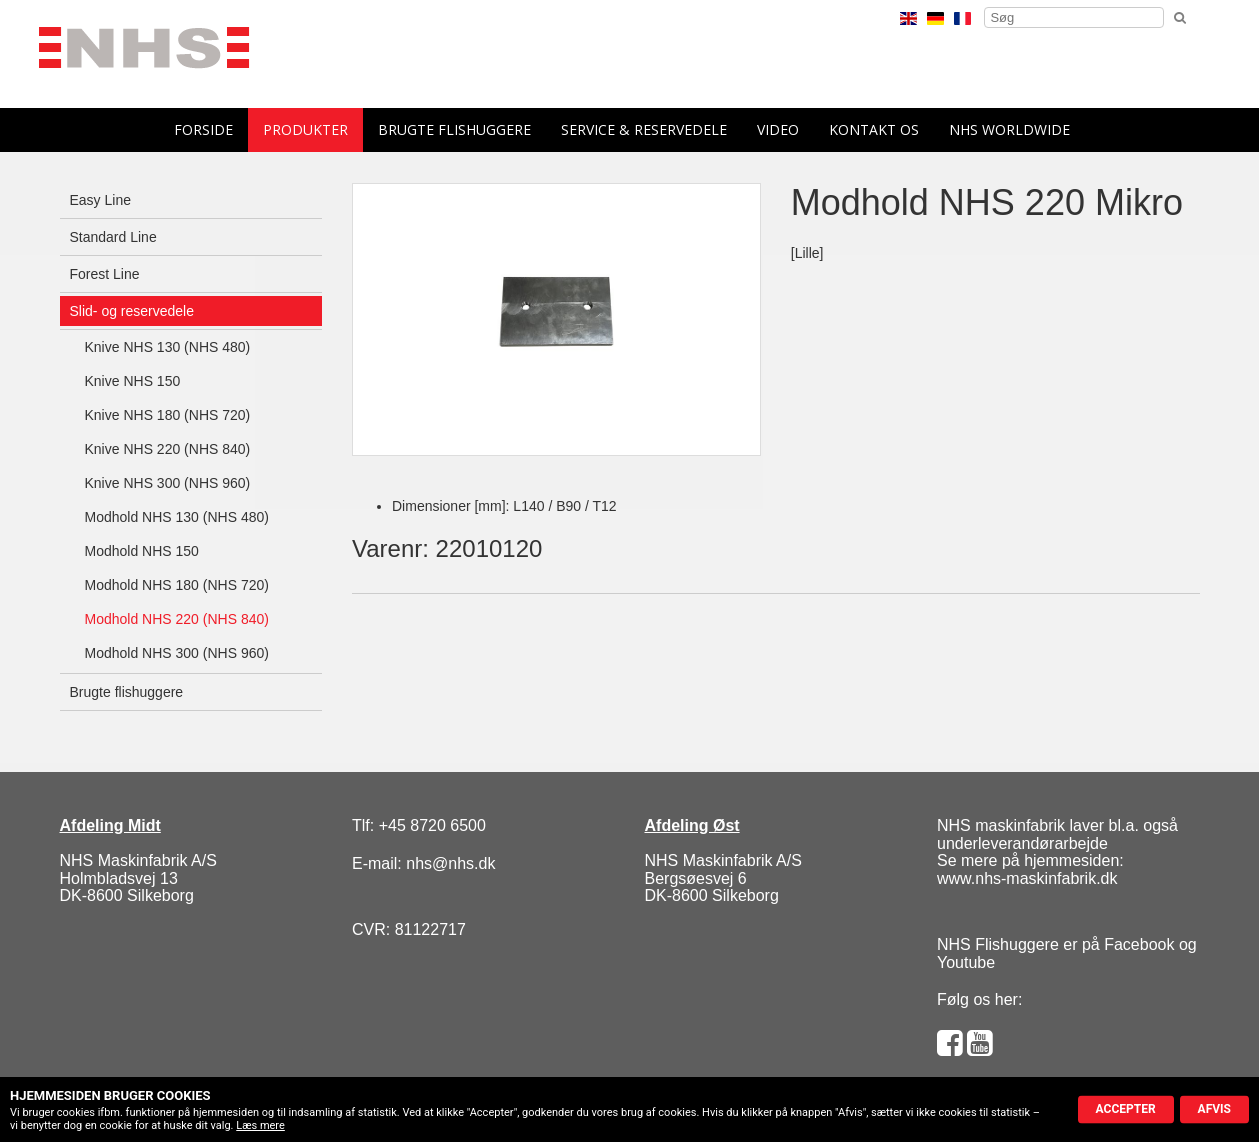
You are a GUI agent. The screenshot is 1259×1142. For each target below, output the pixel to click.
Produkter (305, 129)
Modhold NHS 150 (142, 551)
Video (778, 129)
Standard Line (113, 237)
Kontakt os (874, 129)
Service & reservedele (644, 129)
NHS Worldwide (1009, 129)
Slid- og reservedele (132, 311)
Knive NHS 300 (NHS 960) (168, 483)
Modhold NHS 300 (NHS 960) (177, 653)
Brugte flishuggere (454, 129)
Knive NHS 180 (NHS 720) (168, 415)
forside (203, 129)
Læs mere (260, 1125)
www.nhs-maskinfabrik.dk (1027, 878)
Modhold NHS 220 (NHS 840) (177, 619)
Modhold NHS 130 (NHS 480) (177, 517)
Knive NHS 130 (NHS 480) (168, 347)
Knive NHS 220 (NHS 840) (168, 449)
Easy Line (100, 200)
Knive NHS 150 (133, 381)
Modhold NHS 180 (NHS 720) (177, 585)
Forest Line (105, 274)
